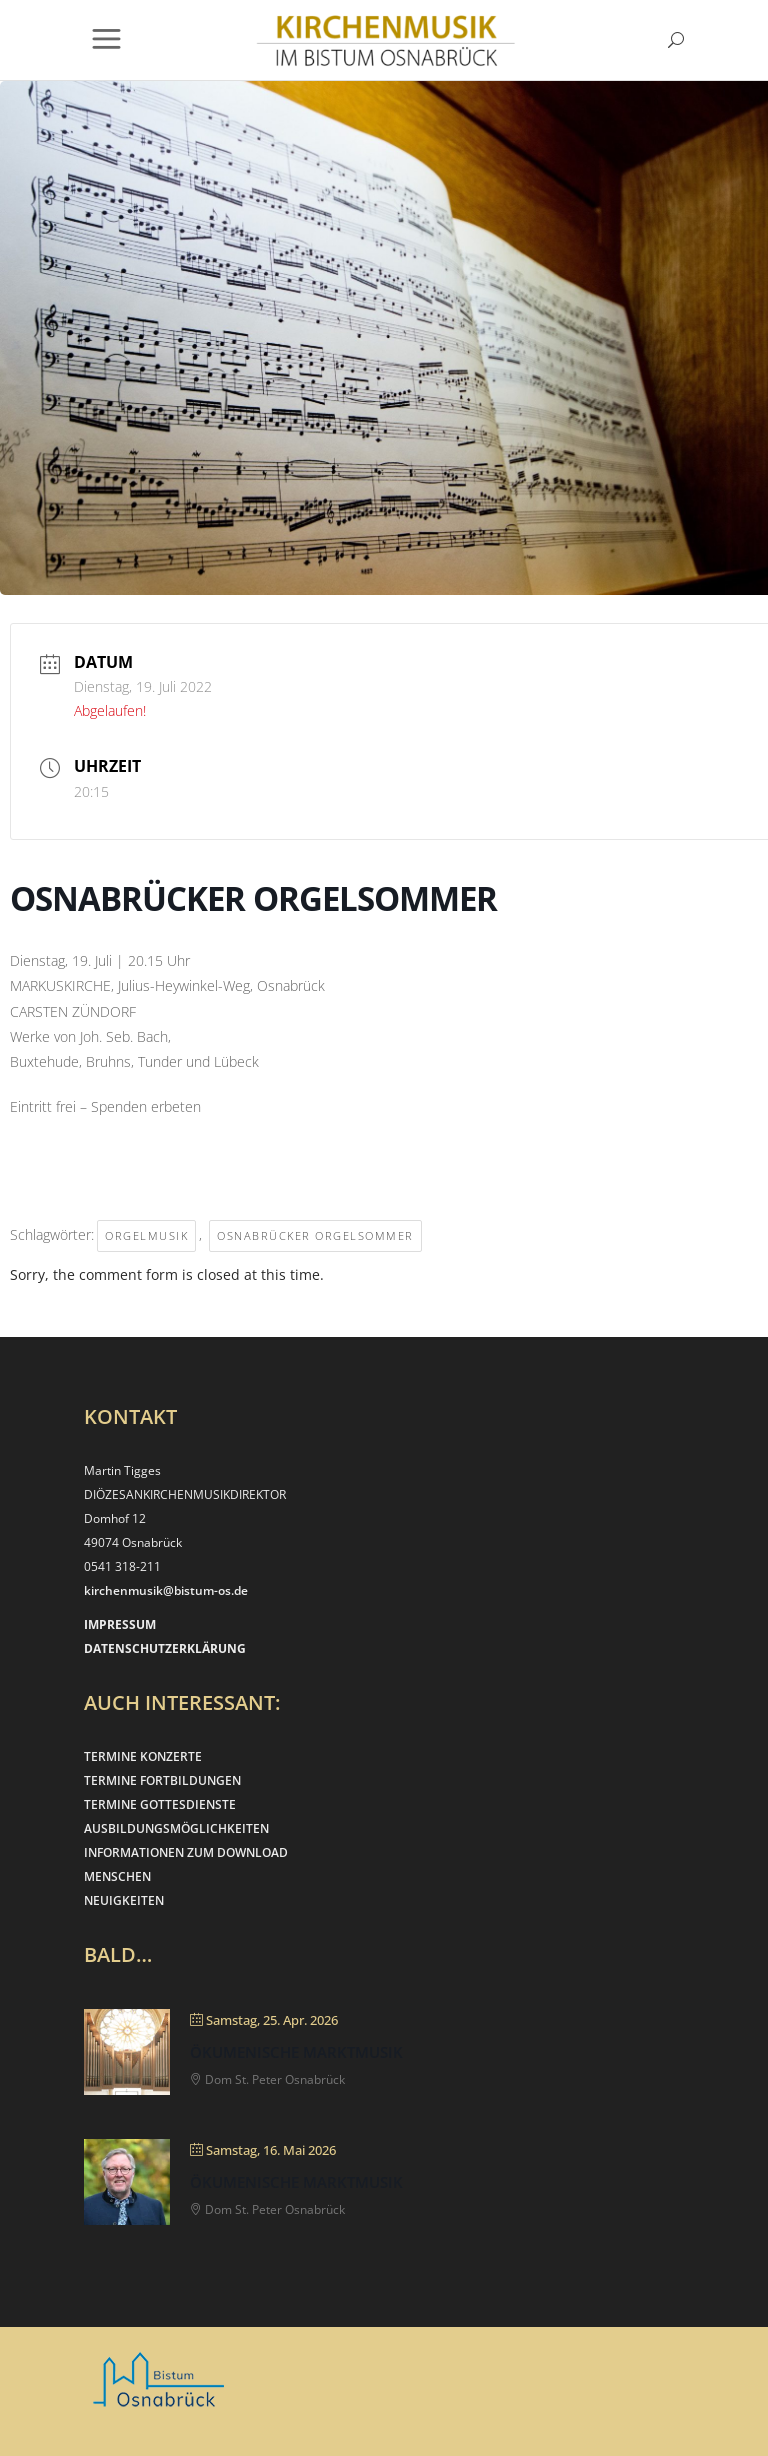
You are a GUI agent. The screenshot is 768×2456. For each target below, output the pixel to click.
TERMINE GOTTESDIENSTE (160, 1804)
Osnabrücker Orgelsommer (315, 1235)
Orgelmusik (146, 1235)
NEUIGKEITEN (124, 1900)
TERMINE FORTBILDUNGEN (162, 1780)
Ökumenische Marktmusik (296, 2052)
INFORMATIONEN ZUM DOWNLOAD (186, 1852)
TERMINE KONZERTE (143, 1756)
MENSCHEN (117, 1876)
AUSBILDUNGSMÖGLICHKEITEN (176, 1828)
